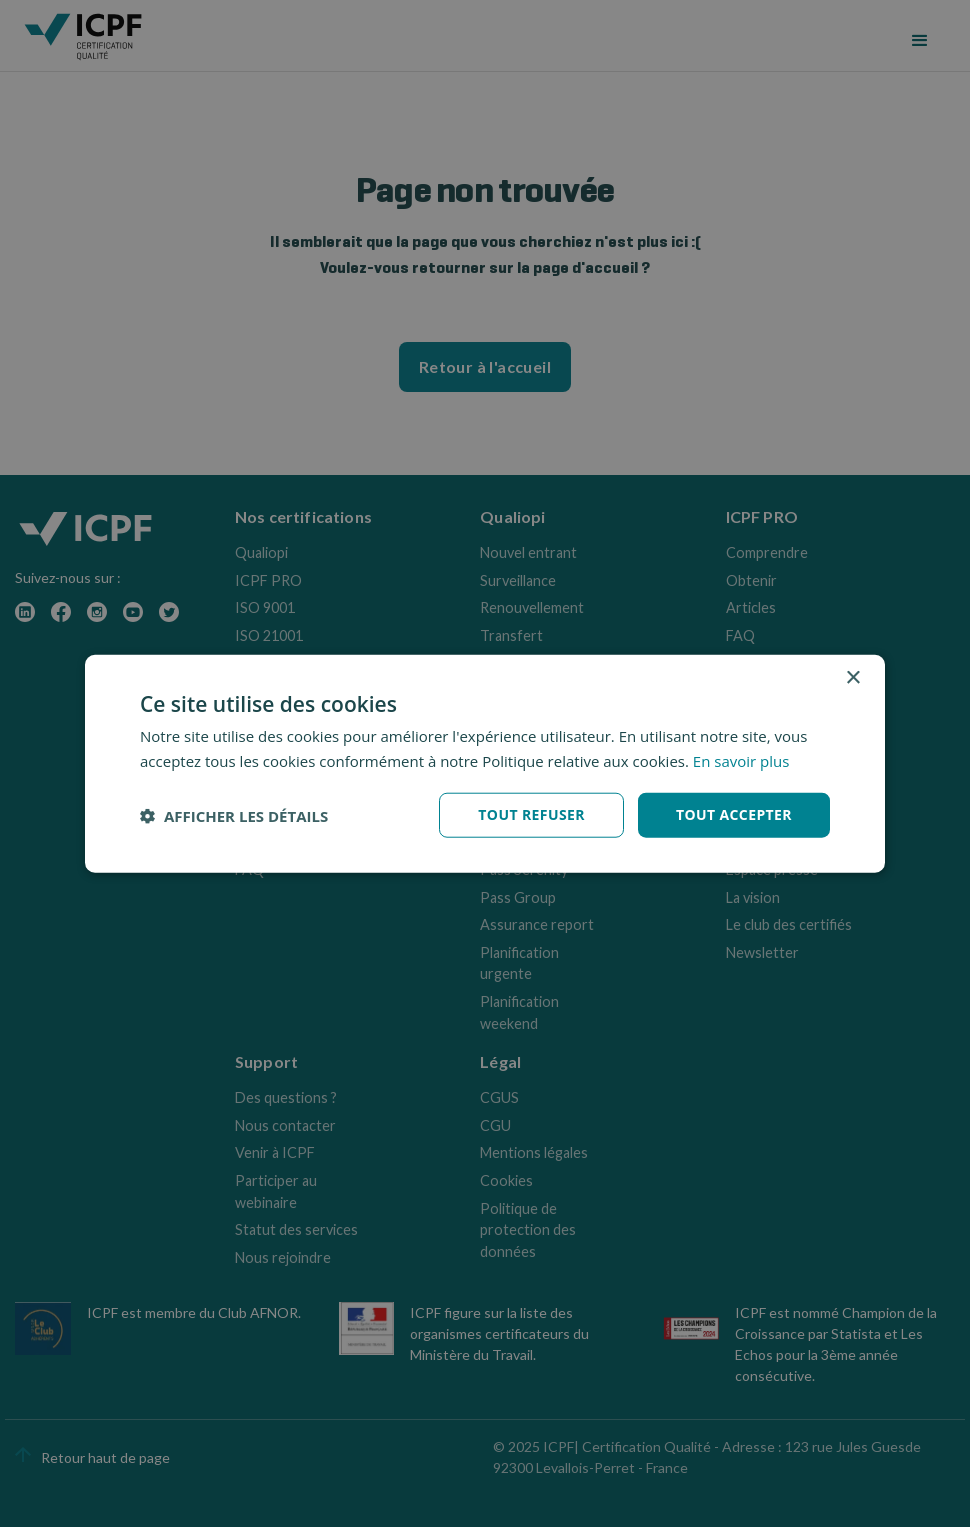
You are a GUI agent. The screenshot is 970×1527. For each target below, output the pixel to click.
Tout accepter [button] (734, 814)
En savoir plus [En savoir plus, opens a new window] (741, 760)
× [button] (852, 677)
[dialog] (485, 763)
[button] (234, 815)
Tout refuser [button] (531, 814)
